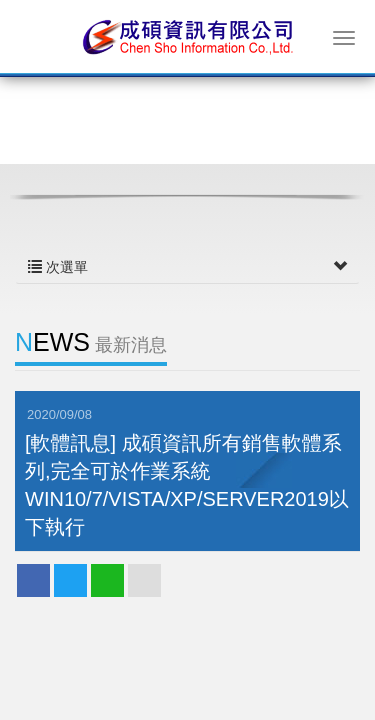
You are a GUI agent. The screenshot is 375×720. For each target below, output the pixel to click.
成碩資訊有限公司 (188, 36)
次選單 (187, 267)
